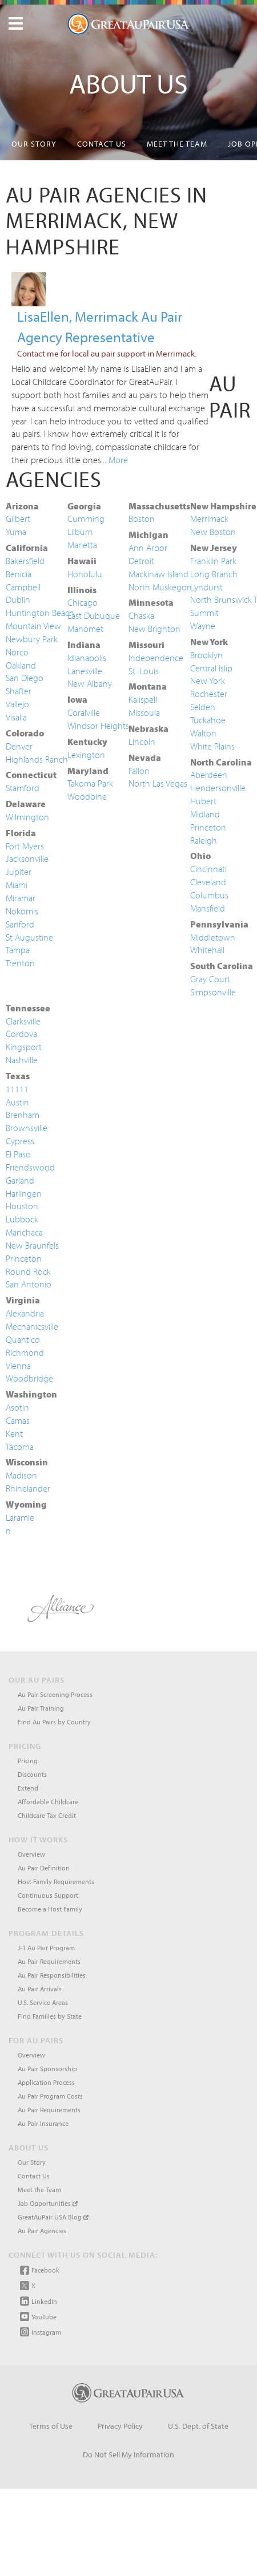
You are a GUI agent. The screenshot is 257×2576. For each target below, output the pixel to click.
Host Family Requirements (56, 1881)
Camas (18, 1420)
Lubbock (22, 1219)
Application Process (46, 2082)
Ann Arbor (147, 547)
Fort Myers (25, 846)
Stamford (22, 787)
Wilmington (27, 817)
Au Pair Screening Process (55, 1694)
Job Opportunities (48, 2203)
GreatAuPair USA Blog (53, 2217)
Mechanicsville (32, 1326)
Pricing (28, 1760)
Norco (17, 652)
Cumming (86, 518)
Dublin (18, 599)
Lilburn (80, 531)
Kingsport (24, 1046)
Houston (22, 1206)
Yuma (16, 531)
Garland (20, 1180)
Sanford (20, 924)
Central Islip (211, 668)
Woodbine (87, 796)
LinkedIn (38, 2301)
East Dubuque (93, 615)
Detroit (141, 560)
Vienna (18, 1365)
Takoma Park (90, 783)
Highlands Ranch (37, 759)
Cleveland (208, 882)
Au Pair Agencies (42, 2230)
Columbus (209, 895)
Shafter (18, 690)
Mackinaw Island (158, 574)
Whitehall (207, 949)
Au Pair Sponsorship (47, 2068)
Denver (19, 746)
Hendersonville (218, 787)
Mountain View (33, 625)
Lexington (86, 754)
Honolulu (84, 574)
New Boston (213, 531)
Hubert (203, 801)
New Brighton (154, 628)
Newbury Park (32, 639)
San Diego (24, 677)
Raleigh (203, 840)
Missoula (144, 712)
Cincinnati (208, 868)
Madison (21, 1475)
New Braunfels (32, 1245)
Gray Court (210, 979)
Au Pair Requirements (49, 1961)
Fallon (139, 770)
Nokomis (22, 911)
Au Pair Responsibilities (52, 1975)
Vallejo (17, 704)
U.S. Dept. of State (198, 2426)
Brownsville (26, 1127)
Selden (202, 706)
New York (207, 680)
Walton (203, 733)
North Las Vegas (157, 783)
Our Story (34, 144)
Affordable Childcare (48, 1801)
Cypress (20, 1141)
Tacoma (20, 1446)
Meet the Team (177, 144)
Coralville (83, 712)
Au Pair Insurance (43, 2123)
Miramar (20, 898)
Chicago (82, 602)
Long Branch (214, 574)
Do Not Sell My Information (128, 2454)
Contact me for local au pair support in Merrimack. (106, 353)
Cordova (21, 1033)
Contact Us (101, 144)
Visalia (16, 717)
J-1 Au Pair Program (46, 1947)
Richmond (25, 1352)
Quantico (23, 1339)
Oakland (21, 665)
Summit (204, 612)
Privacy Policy (120, 2426)
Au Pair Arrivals (40, 1988)
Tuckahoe (208, 720)
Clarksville (23, 1021)
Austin (17, 1102)
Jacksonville (27, 858)
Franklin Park (213, 560)
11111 (17, 1089)
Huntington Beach (40, 612)
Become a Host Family (50, 1909)
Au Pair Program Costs (50, 2096)
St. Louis (143, 671)
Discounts (32, 1774)
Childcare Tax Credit (47, 1815)
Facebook (39, 2270)
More (118, 459)
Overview (31, 1854)
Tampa (18, 949)
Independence (155, 657)
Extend (28, 1788)
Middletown (212, 937)
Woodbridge (29, 1378)
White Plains (212, 746)
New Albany (89, 683)
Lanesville (84, 671)
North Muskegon (160, 587)
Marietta (82, 544)
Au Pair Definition (44, 1868)
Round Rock (28, 1271)
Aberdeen (208, 774)
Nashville (22, 1060)
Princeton (208, 827)
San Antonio (28, 1284)
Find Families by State (50, 2016)
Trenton (20, 963)
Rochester (208, 693)
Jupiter (18, 871)
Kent (14, 1433)
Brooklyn (206, 655)
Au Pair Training (41, 1708)
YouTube (38, 2316)
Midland (205, 814)
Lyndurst (206, 587)
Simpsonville (213, 992)
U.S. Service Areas (43, 2002)
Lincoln (141, 741)
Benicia (18, 574)
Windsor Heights (98, 725)
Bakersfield (25, 560)
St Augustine (29, 937)
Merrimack (209, 518)
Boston (141, 518)
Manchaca (24, 1232)
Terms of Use (51, 2426)
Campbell (23, 587)
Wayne (202, 625)
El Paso (18, 1154)
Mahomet (85, 628)
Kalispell (142, 699)
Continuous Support (48, 1895)
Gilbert (18, 518)
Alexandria (25, 1313)
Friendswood (30, 1167)
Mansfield (207, 908)
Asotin (17, 1407)
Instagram (40, 2331)
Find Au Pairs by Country (54, 1722)
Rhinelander (28, 1488)
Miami (16, 884)
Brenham (22, 1114)
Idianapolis (86, 657)
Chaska (141, 615)
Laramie (20, 1517)
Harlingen (24, 1193)
